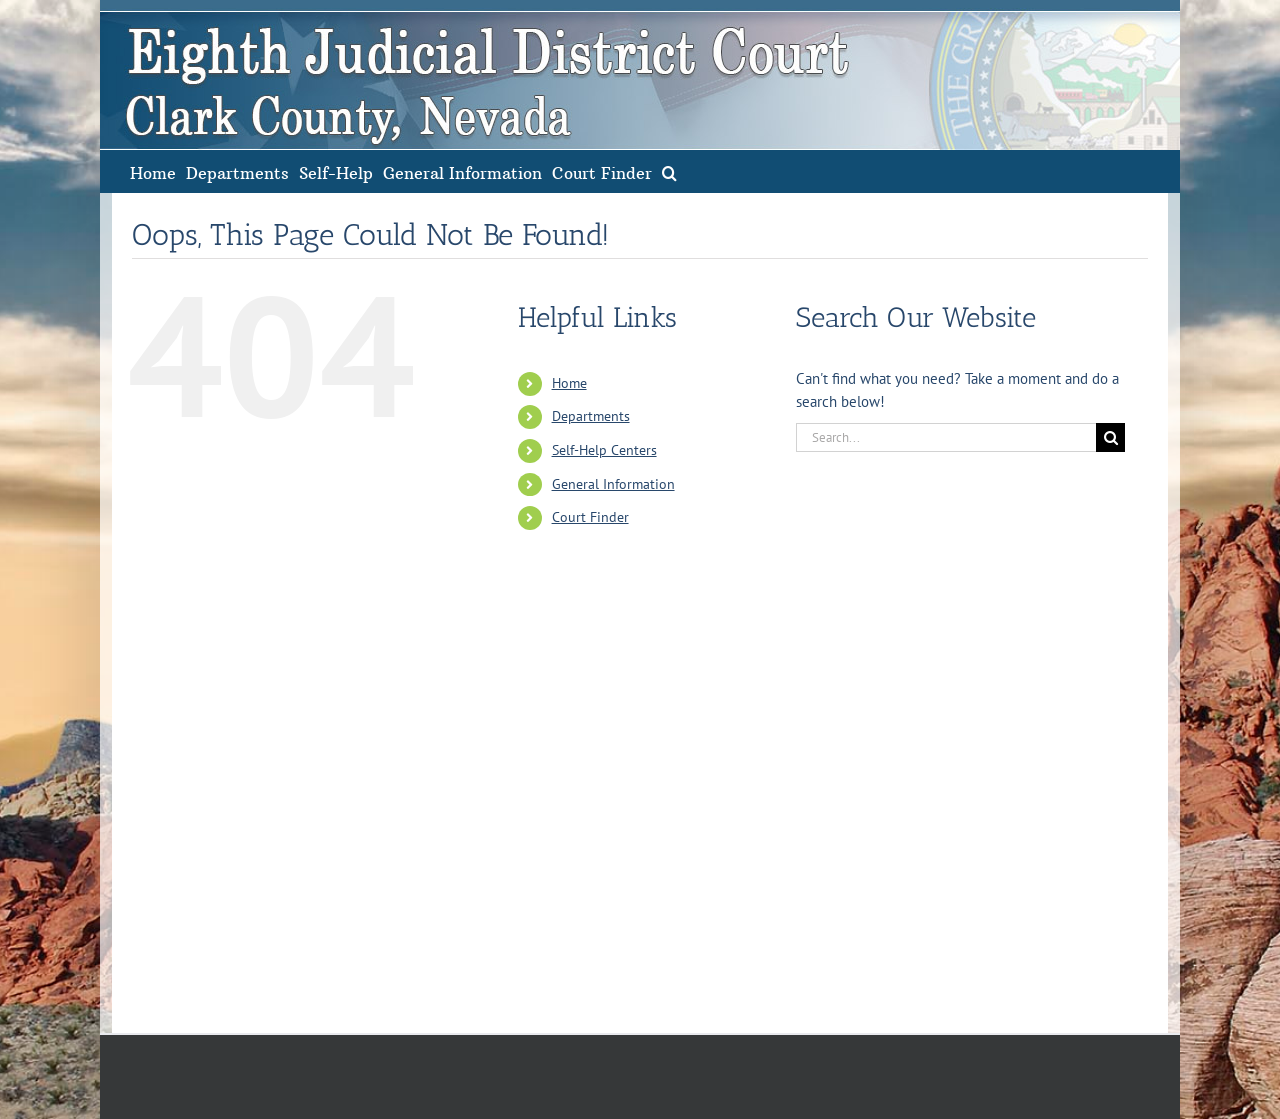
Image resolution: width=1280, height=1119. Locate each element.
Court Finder (590, 517)
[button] (669, 171)
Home (569, 383)
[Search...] (946, 437)
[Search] (1110, 437)
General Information (613, 484)
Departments (591, 416)
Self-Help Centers (604, 450)
